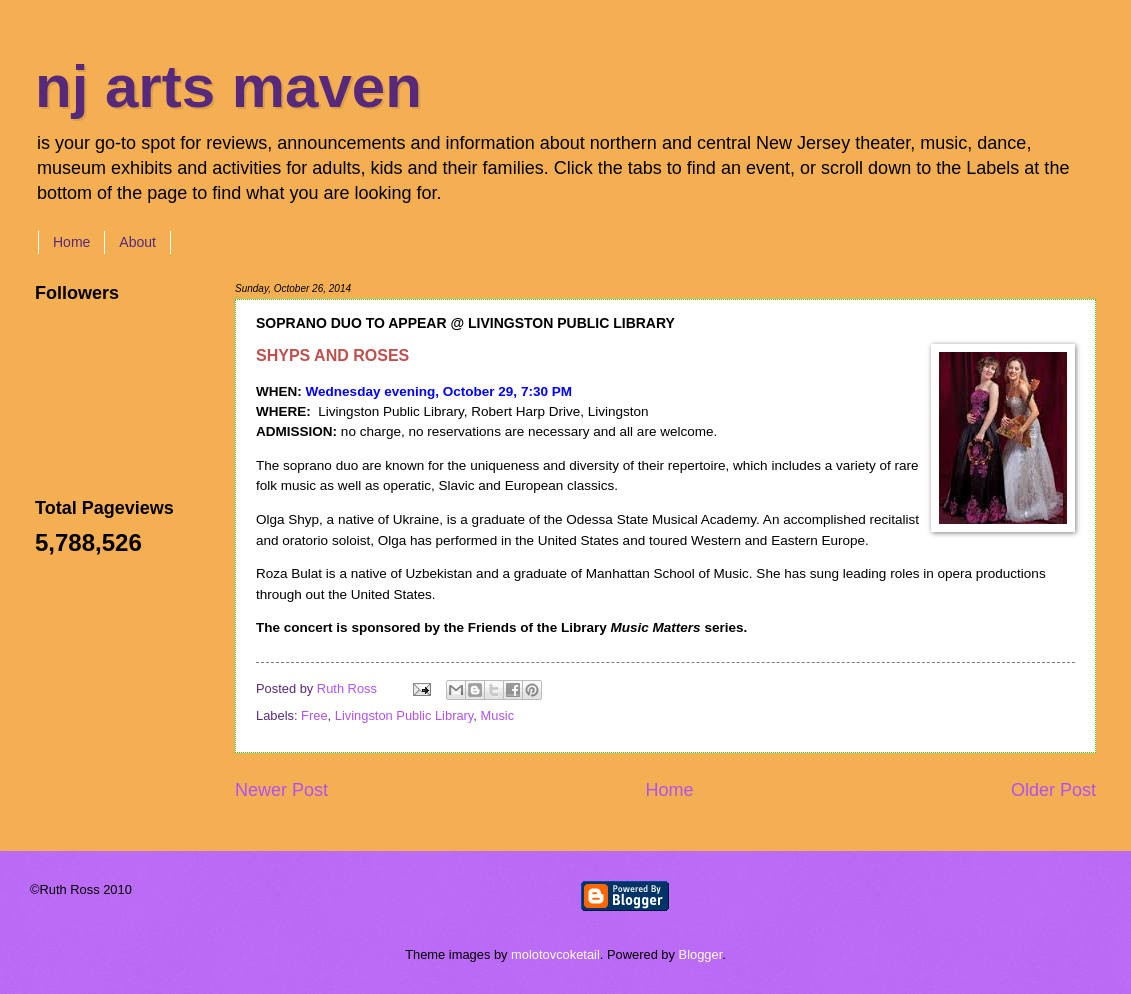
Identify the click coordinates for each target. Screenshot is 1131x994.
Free (314, 715)
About (137, 242)
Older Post (1053, 790)
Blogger (701, 954)
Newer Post (281, 790)
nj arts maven (228, 86)
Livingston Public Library (404, 715)
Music (498, 715)
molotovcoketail (555, 954)
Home (71, 242)
